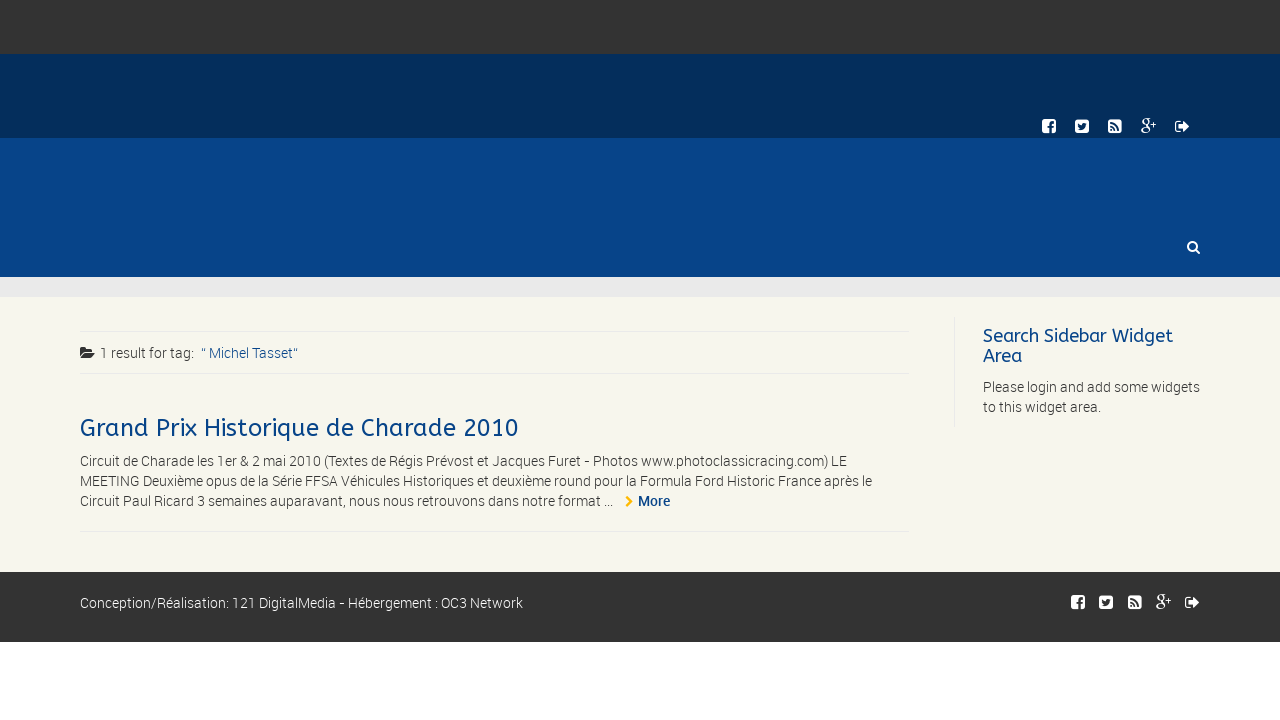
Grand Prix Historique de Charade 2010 (299, 428)
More (654, 500)
